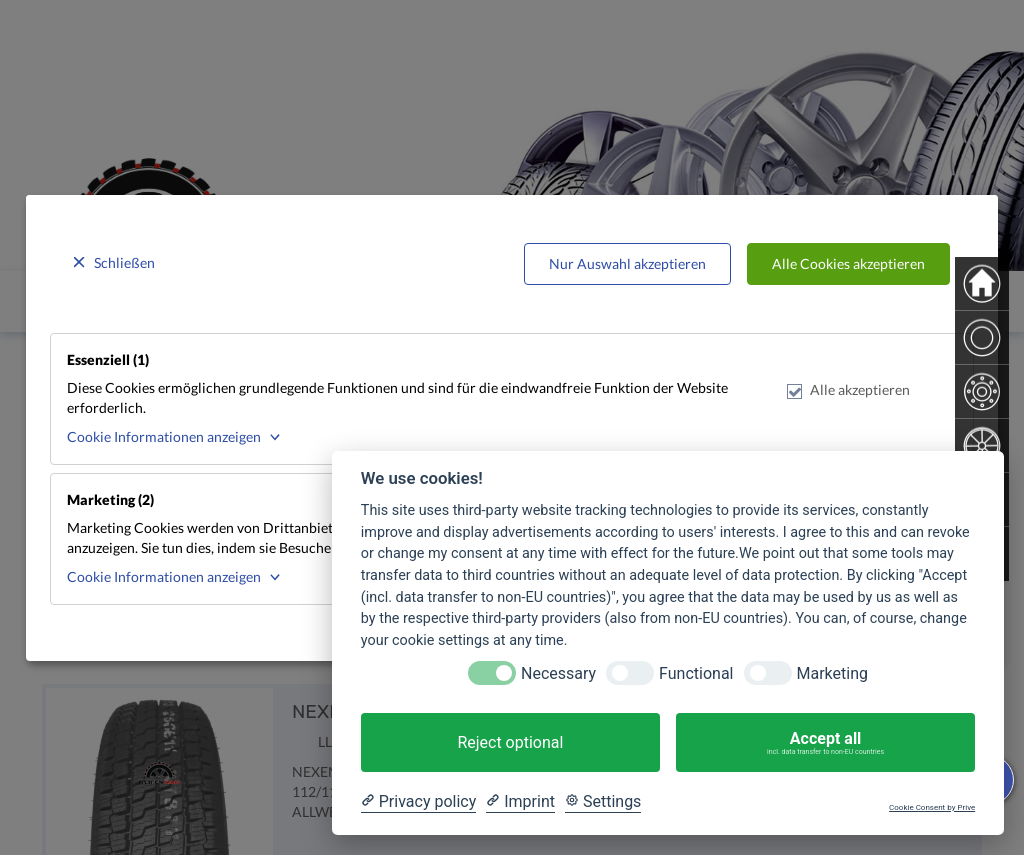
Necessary (558, 673)
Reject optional (510, 742)
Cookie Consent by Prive (932, 807)
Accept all (825, 743)
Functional (696, 673)
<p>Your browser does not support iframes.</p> (512, 427)
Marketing (832, 673)
